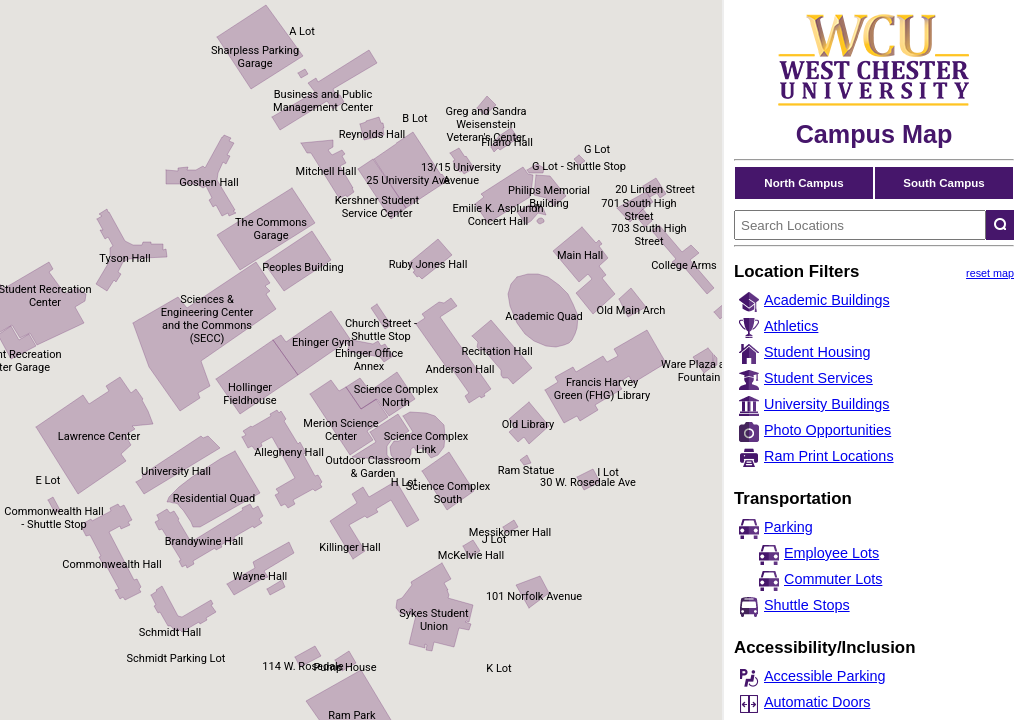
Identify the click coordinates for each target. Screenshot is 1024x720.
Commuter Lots (833, 579)
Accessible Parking (825, 676)
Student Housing (817, 352)
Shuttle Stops (807, 605)
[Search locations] (1000, 225)
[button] (714, 361)
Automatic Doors (817, 702)
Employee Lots (831, 553)
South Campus (943, 183)
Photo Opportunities (827, 430)
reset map (990, 273)
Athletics (791, 326)
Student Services (818, 378)
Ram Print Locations (829, 456)
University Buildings (827, 404)
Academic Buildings (827, 300)
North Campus (803, 183)
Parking (788, 527)
